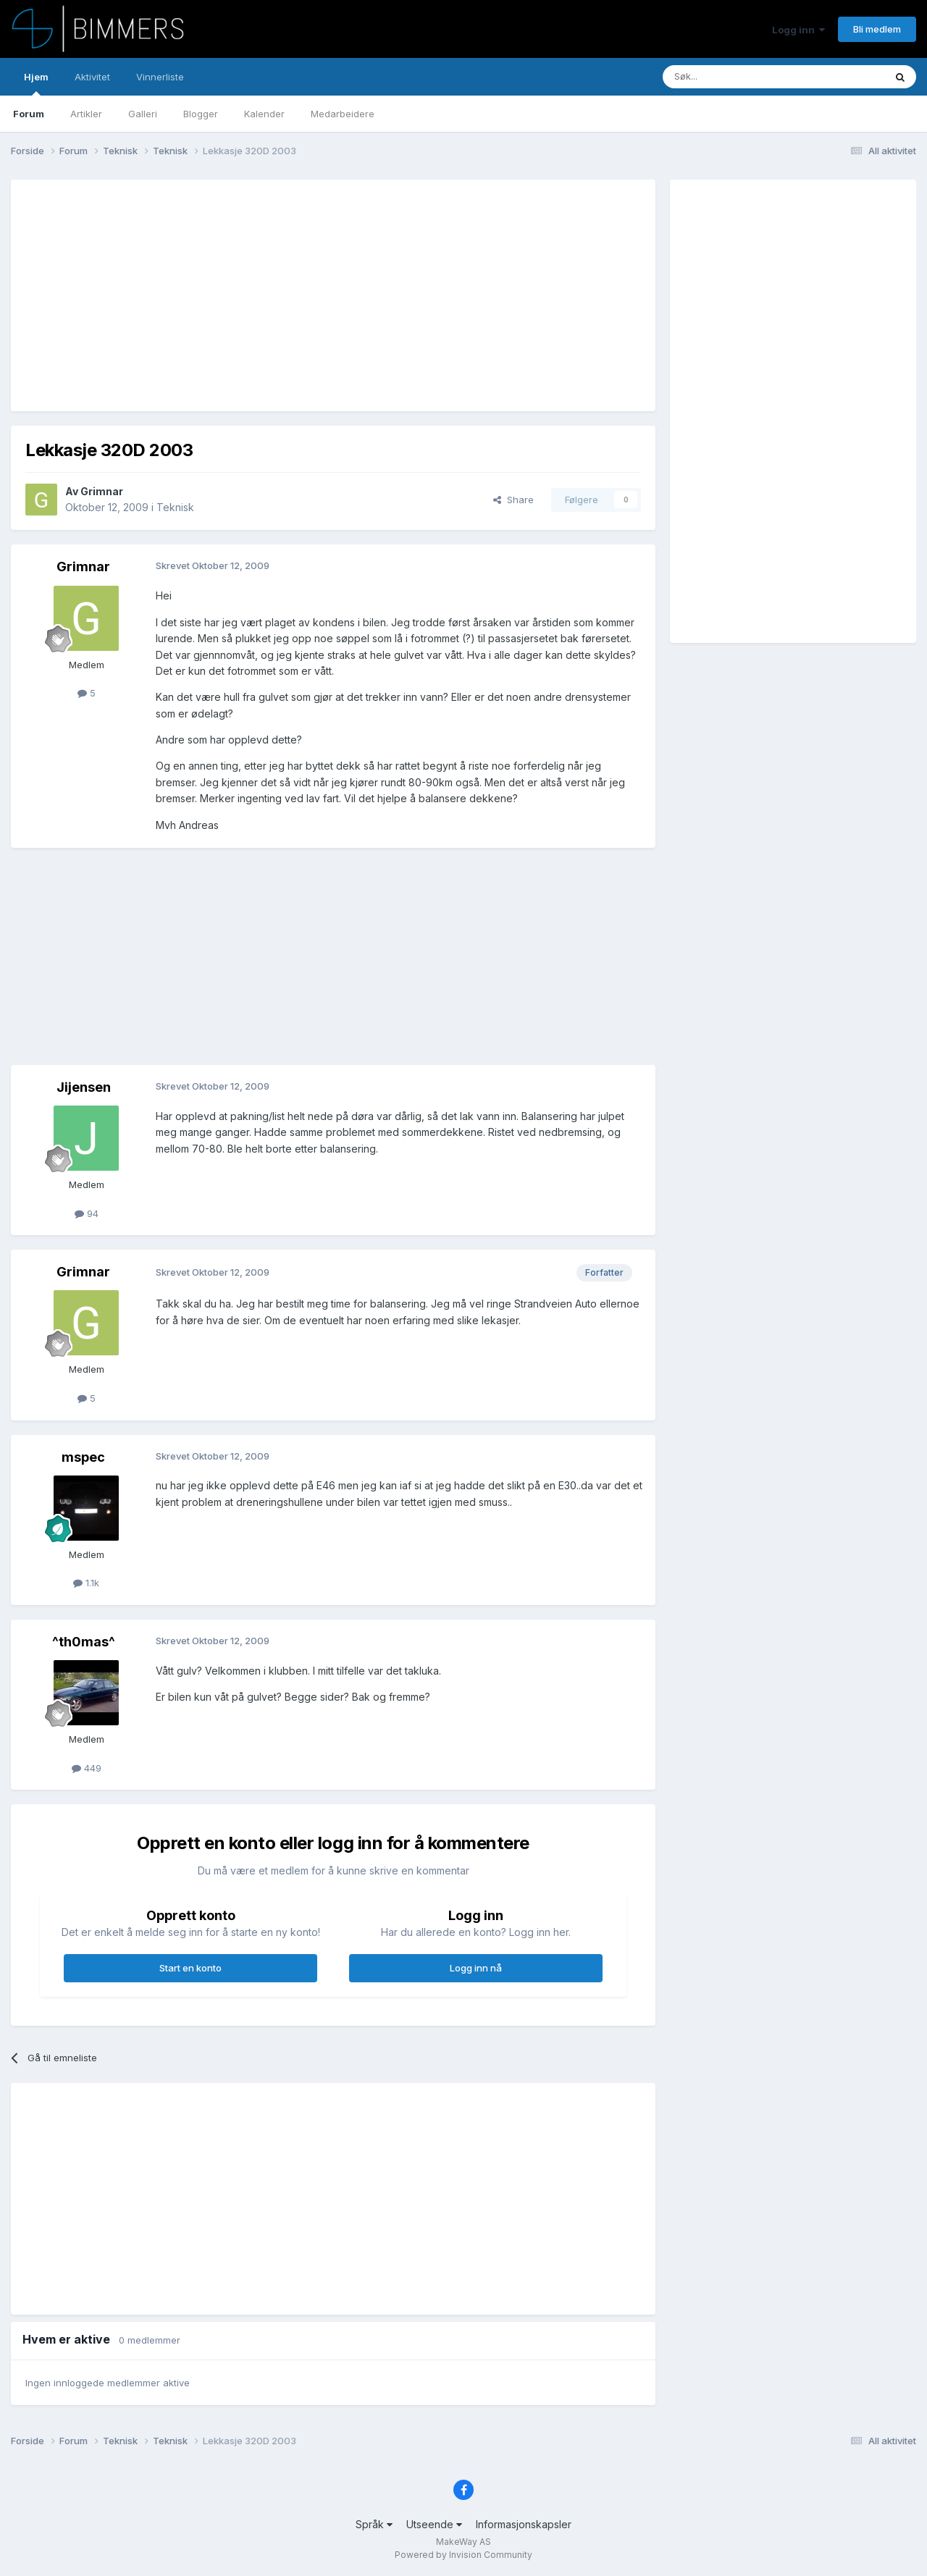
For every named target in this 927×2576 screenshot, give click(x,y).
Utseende (434, 2524)
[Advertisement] (289, 295)
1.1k (86, 1582)
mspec (83, 1457)
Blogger (200, 113)
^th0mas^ (83, 1641)
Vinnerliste (160, 77)
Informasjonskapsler (523, 2524)
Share (513, 499)
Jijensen (83, 1087)
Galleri (142, 113)
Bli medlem (877, 29)
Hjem (36, 83)
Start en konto (190, 1968)
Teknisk (175, 507)
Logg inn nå (476, 1968)
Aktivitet (92, 77)
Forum (28, 113)
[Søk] (730, 76)
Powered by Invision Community (463, 2554)
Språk (374, 2524)
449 (86, 1768)
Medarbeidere (342, 113)
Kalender (264, 113)
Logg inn (798, 29)
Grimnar (101, 491)
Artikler (86, 113)
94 (86, 1213)
